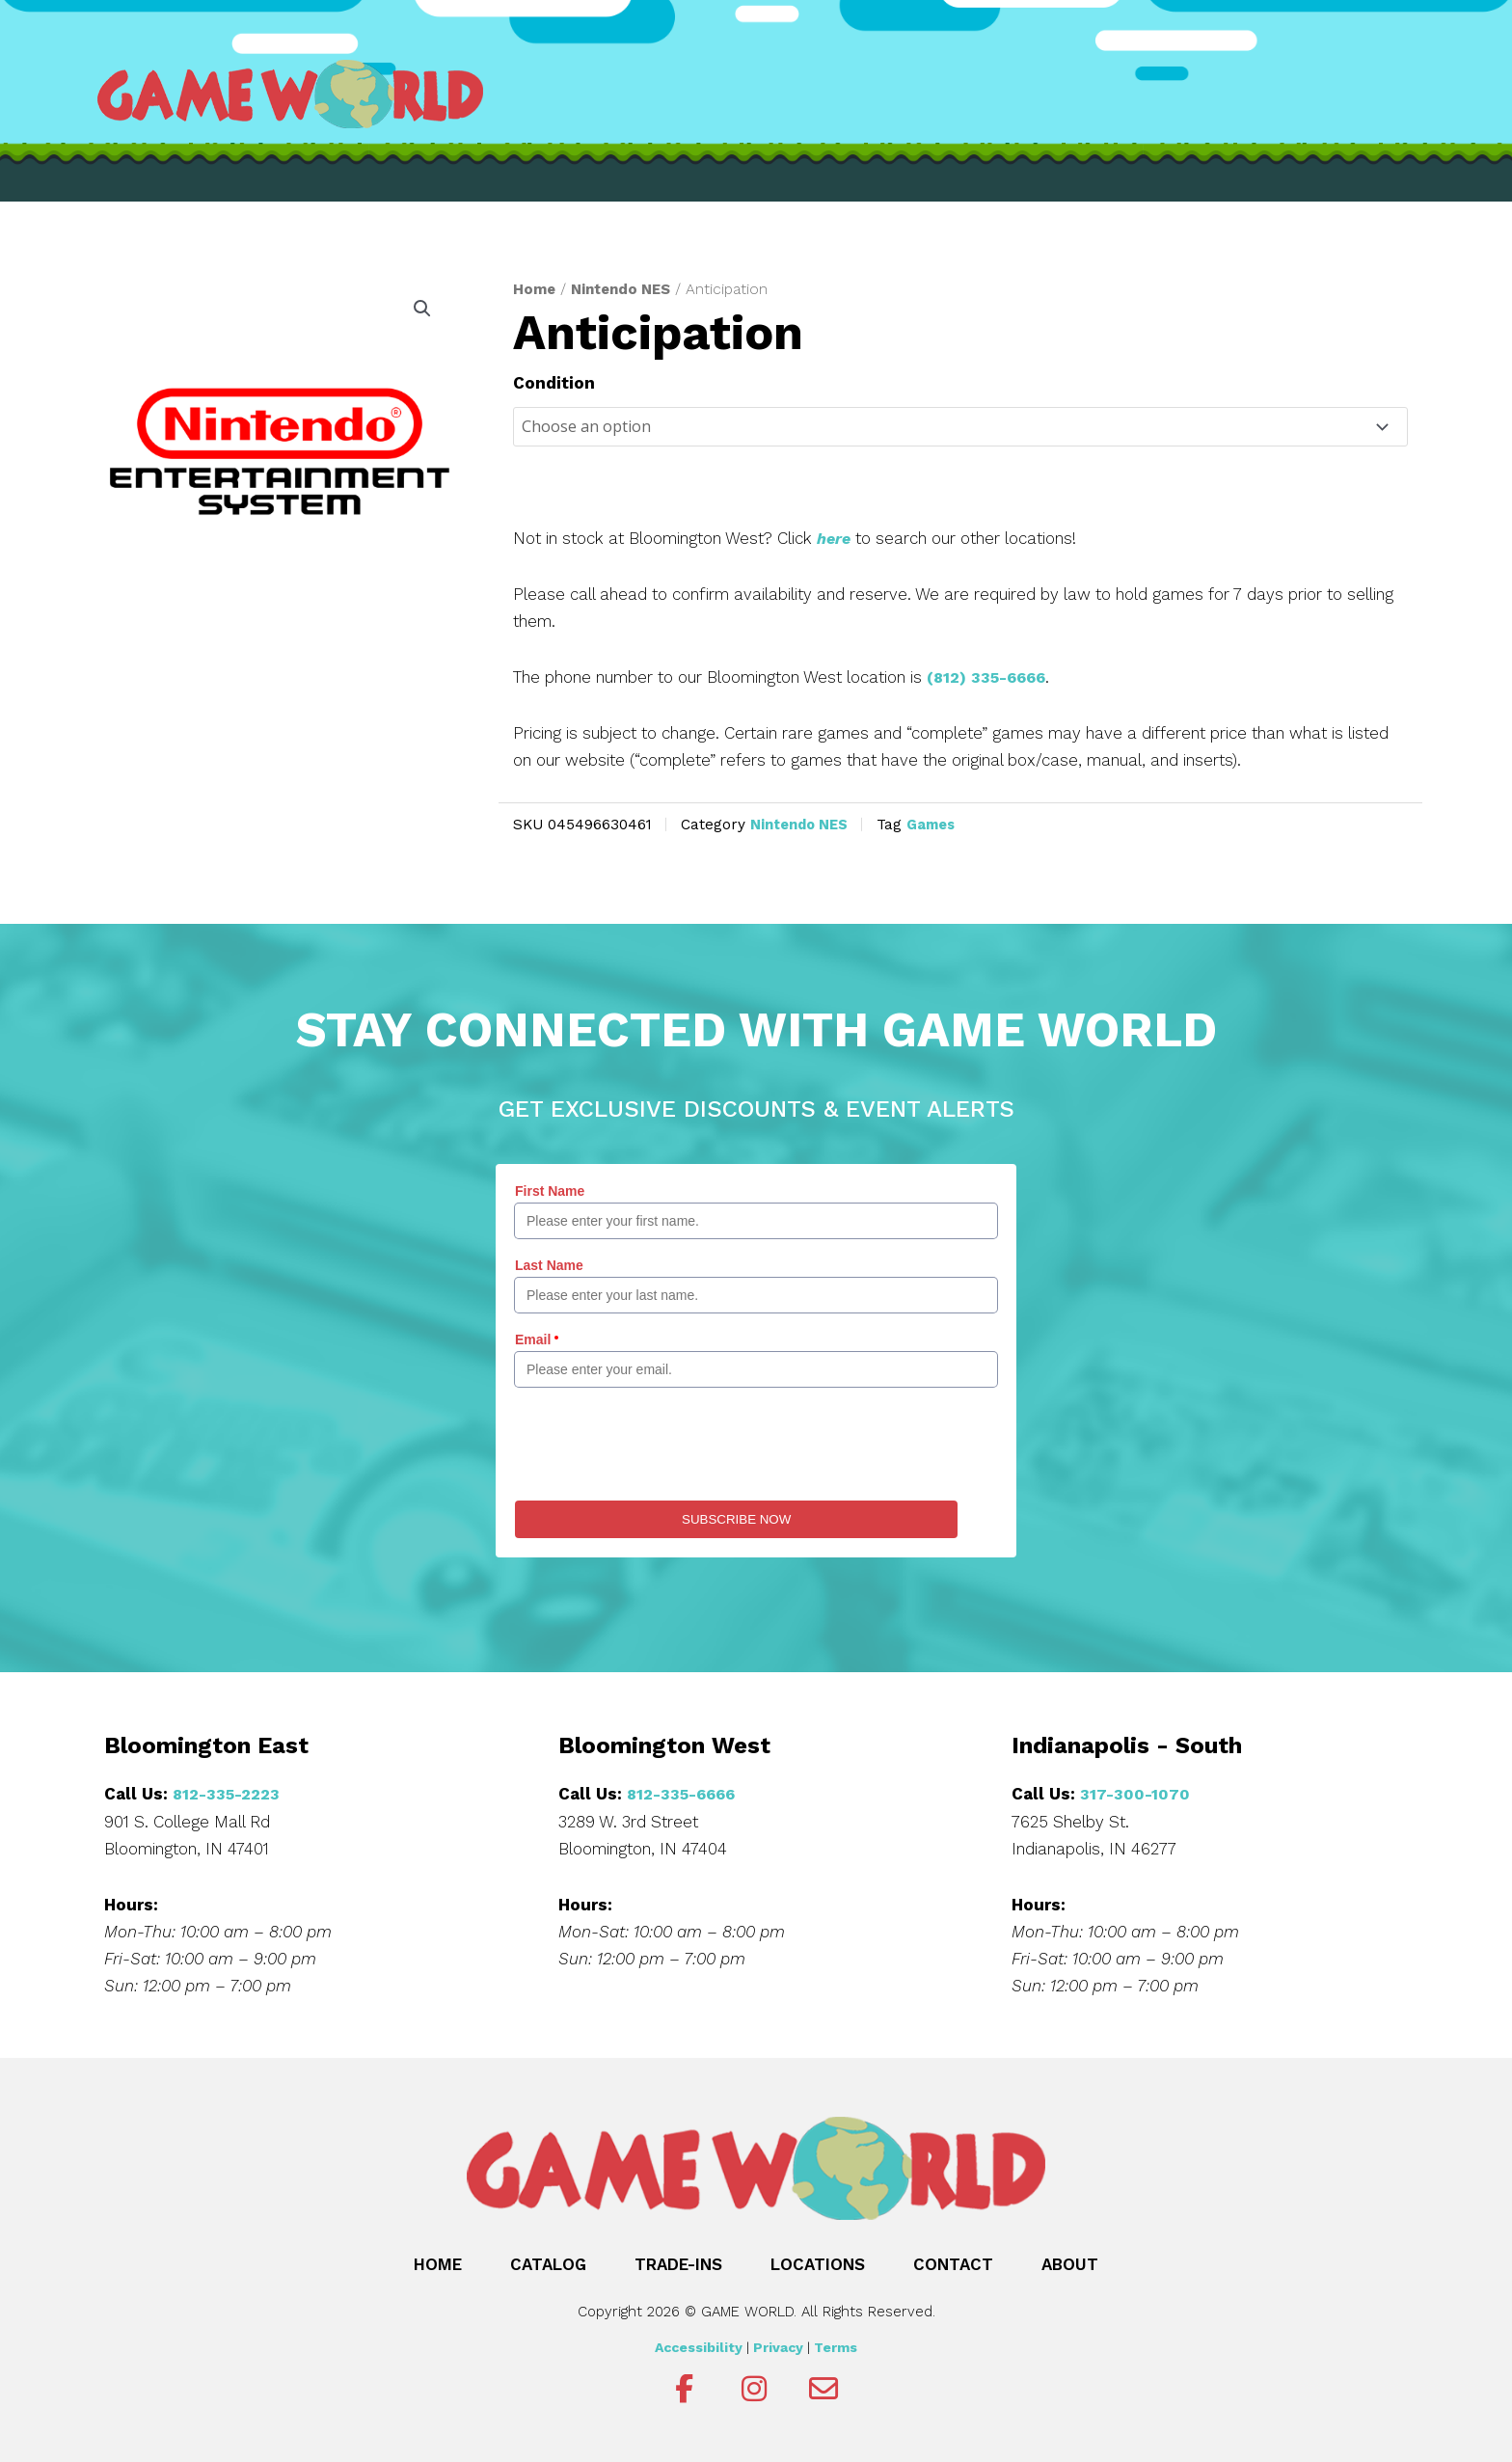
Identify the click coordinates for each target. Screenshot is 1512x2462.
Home (535, 289)
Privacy (778, 2346)
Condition (554, 382)
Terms (835, 2346)
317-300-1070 (1135, 1793)
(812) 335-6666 (990, 678)
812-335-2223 (228, 1793)
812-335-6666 (684, 1793)
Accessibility (698, 2346)
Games (939, 824)
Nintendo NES (626, 289)
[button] (421, 309)
